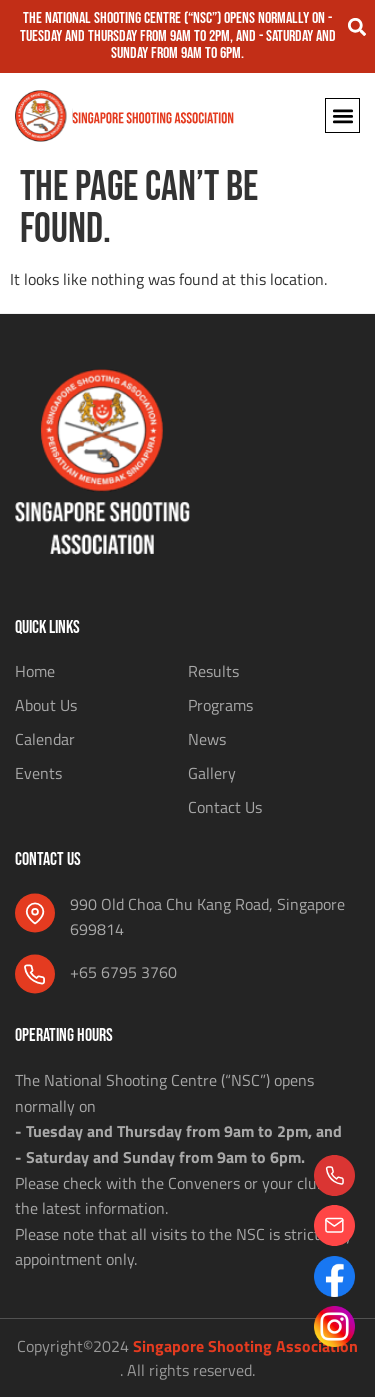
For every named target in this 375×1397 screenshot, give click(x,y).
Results (213, 671)
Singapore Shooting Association (245, 1346)
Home (35, 671)
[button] (357, 26)
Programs (220, 705)
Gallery (212, 773)
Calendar (45, 739)
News (207, 739)
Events (38, 773)
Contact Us (225, 807)
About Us (46, 705)
